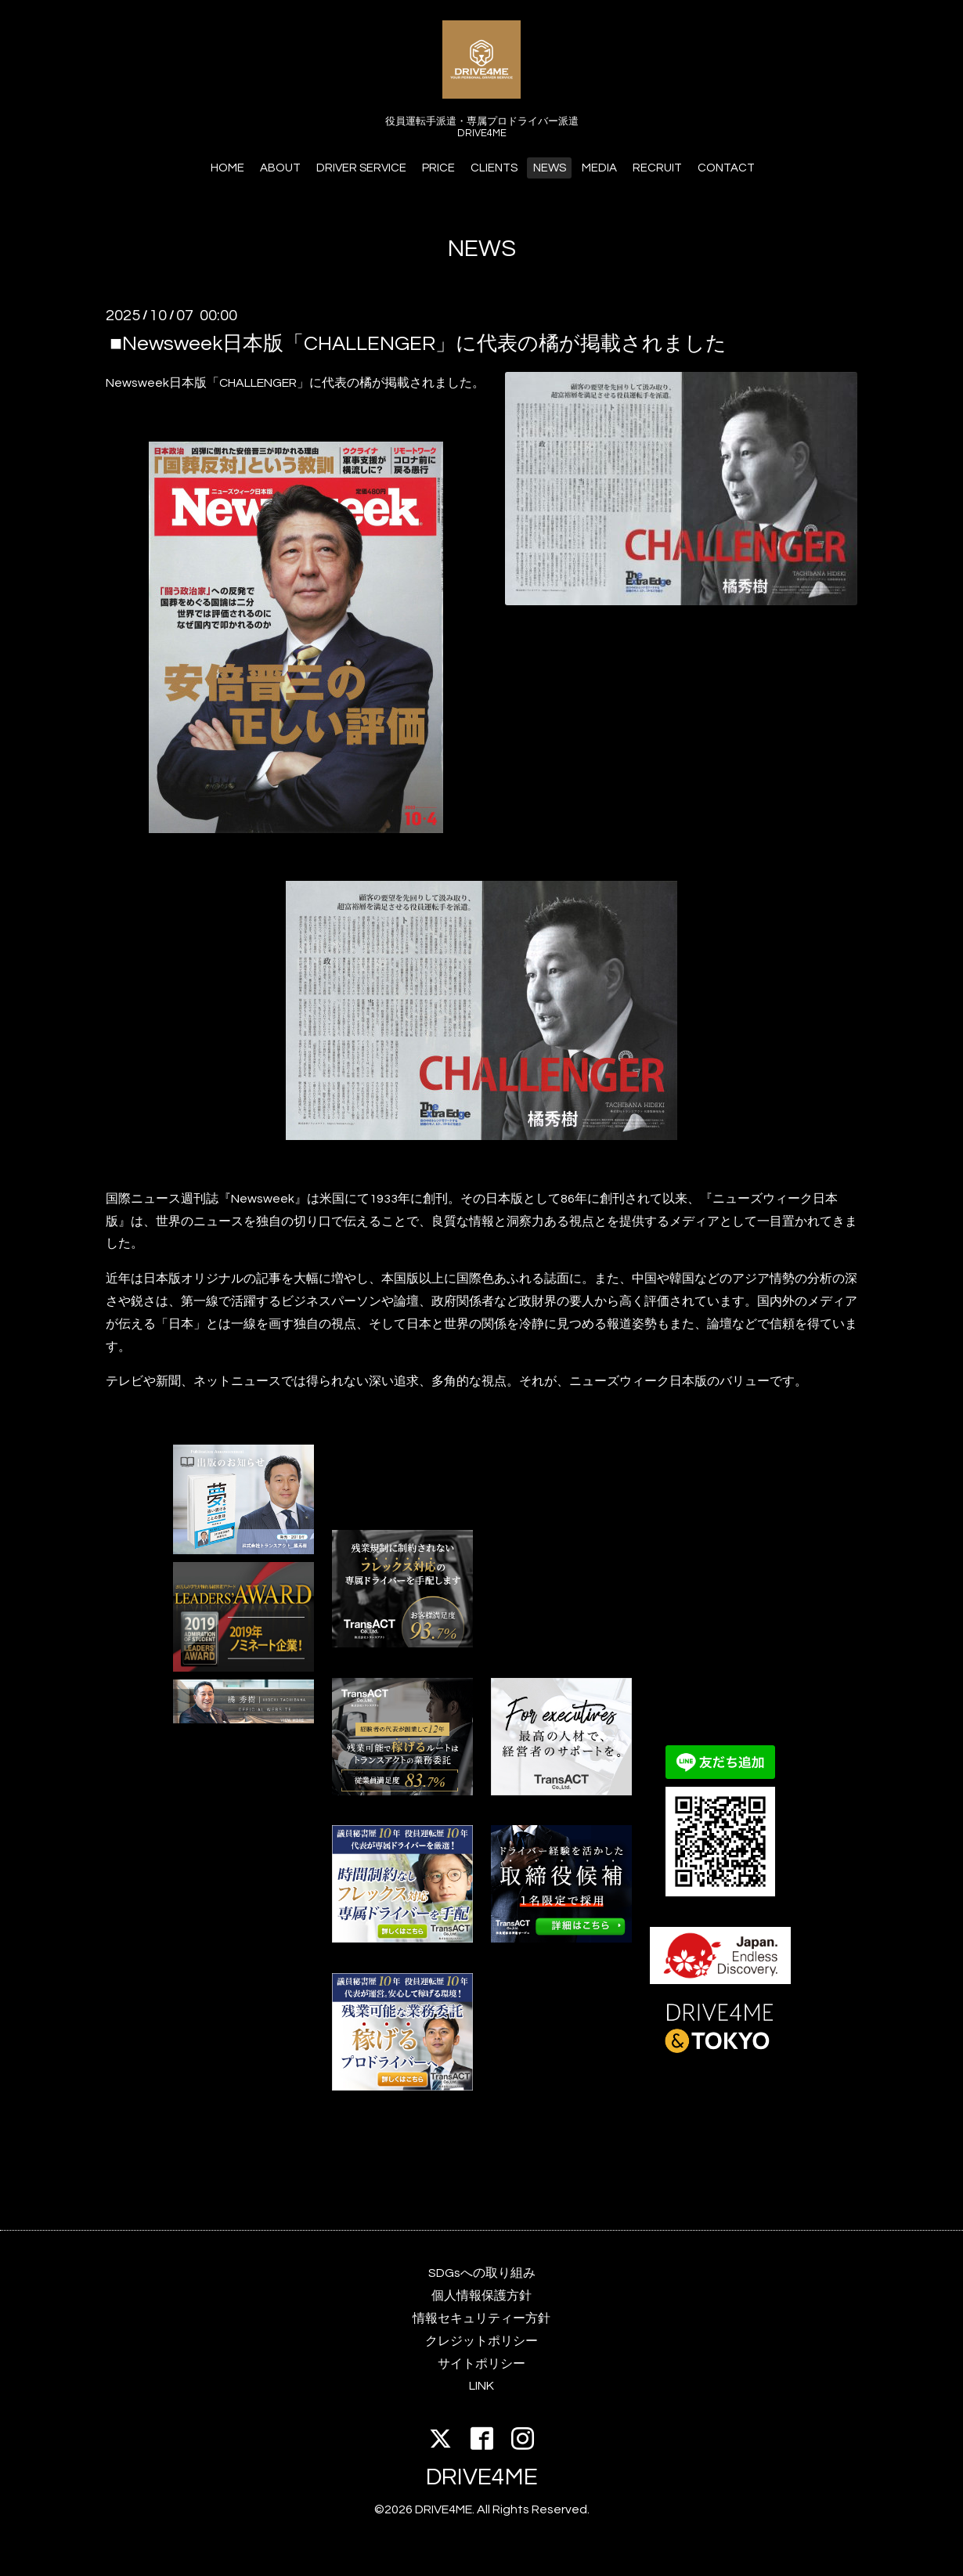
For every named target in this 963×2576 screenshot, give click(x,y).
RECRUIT (657, 168)
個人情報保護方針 (481, 2295)
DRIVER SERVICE (361, 168)
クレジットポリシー (481, 2341)
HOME (227, 168)
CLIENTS (494, 168)
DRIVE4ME (482, 2477)
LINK (481, 2385)
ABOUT (280, 168)
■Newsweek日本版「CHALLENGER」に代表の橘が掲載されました (418, 343)
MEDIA (599, 168)
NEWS (549, 168)
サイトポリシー (481, 2364)
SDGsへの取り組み (482, 2273)
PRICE (438, 168)
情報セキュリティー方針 (481, 2318)
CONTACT (726, 168)
